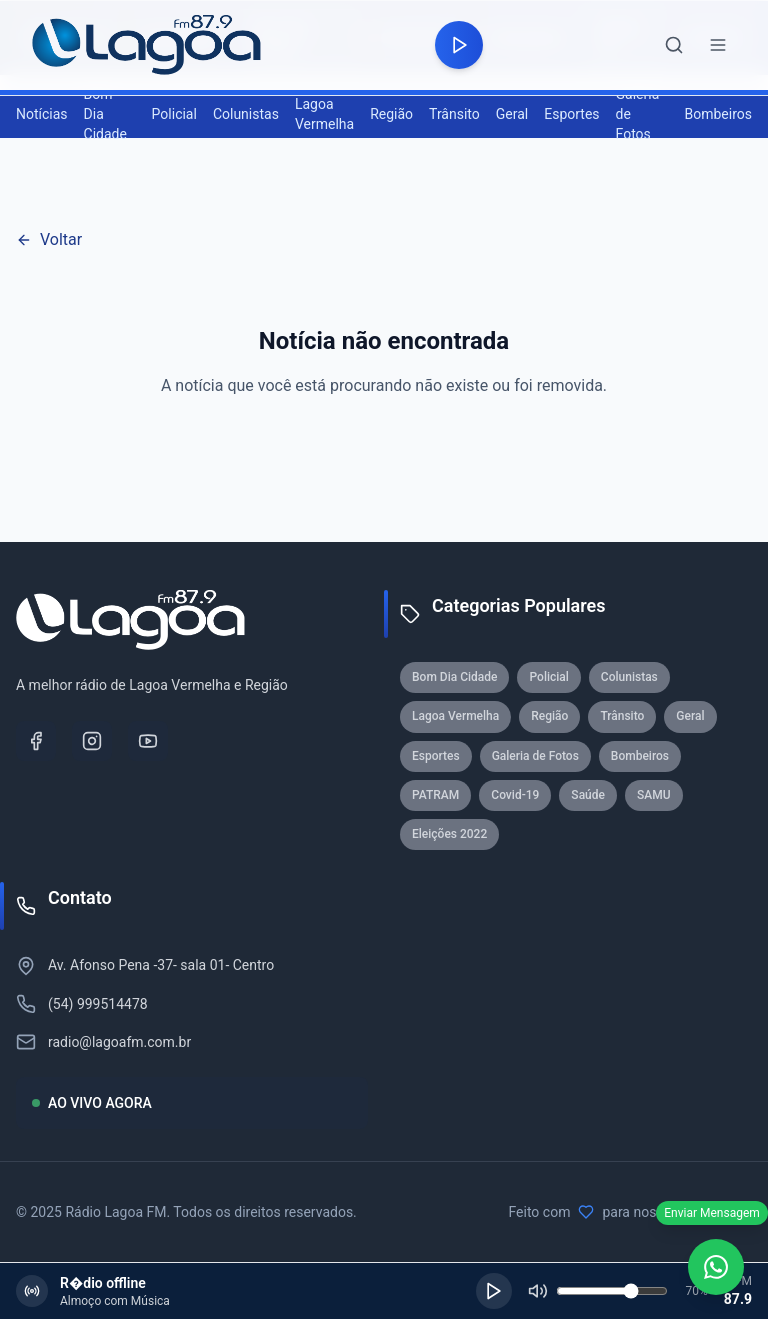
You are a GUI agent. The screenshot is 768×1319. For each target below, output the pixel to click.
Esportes (571, 114)
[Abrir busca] (674, 45)
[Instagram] (92, 741)
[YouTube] (148, 741)
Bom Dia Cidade (105, 114)
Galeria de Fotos (638, 114)
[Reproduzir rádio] (459, 45)
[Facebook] (36, 741)
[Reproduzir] (494, 1291)
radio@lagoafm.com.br (119, 1042)
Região (391, 114)
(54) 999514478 (98, 1004)
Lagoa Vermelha (324, 114)
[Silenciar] (538, 1291)
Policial (174, 114)
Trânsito (454, 114)
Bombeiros (719, 114)
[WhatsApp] (716, 1267)
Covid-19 (515, 795)
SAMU (654, 795)
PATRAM (435, 795)
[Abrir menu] (718, 45)
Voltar (49, 239)
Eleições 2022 (449, 834)
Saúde (588, 795)
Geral (512, 114)
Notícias (42, 114)
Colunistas (246, 114)
